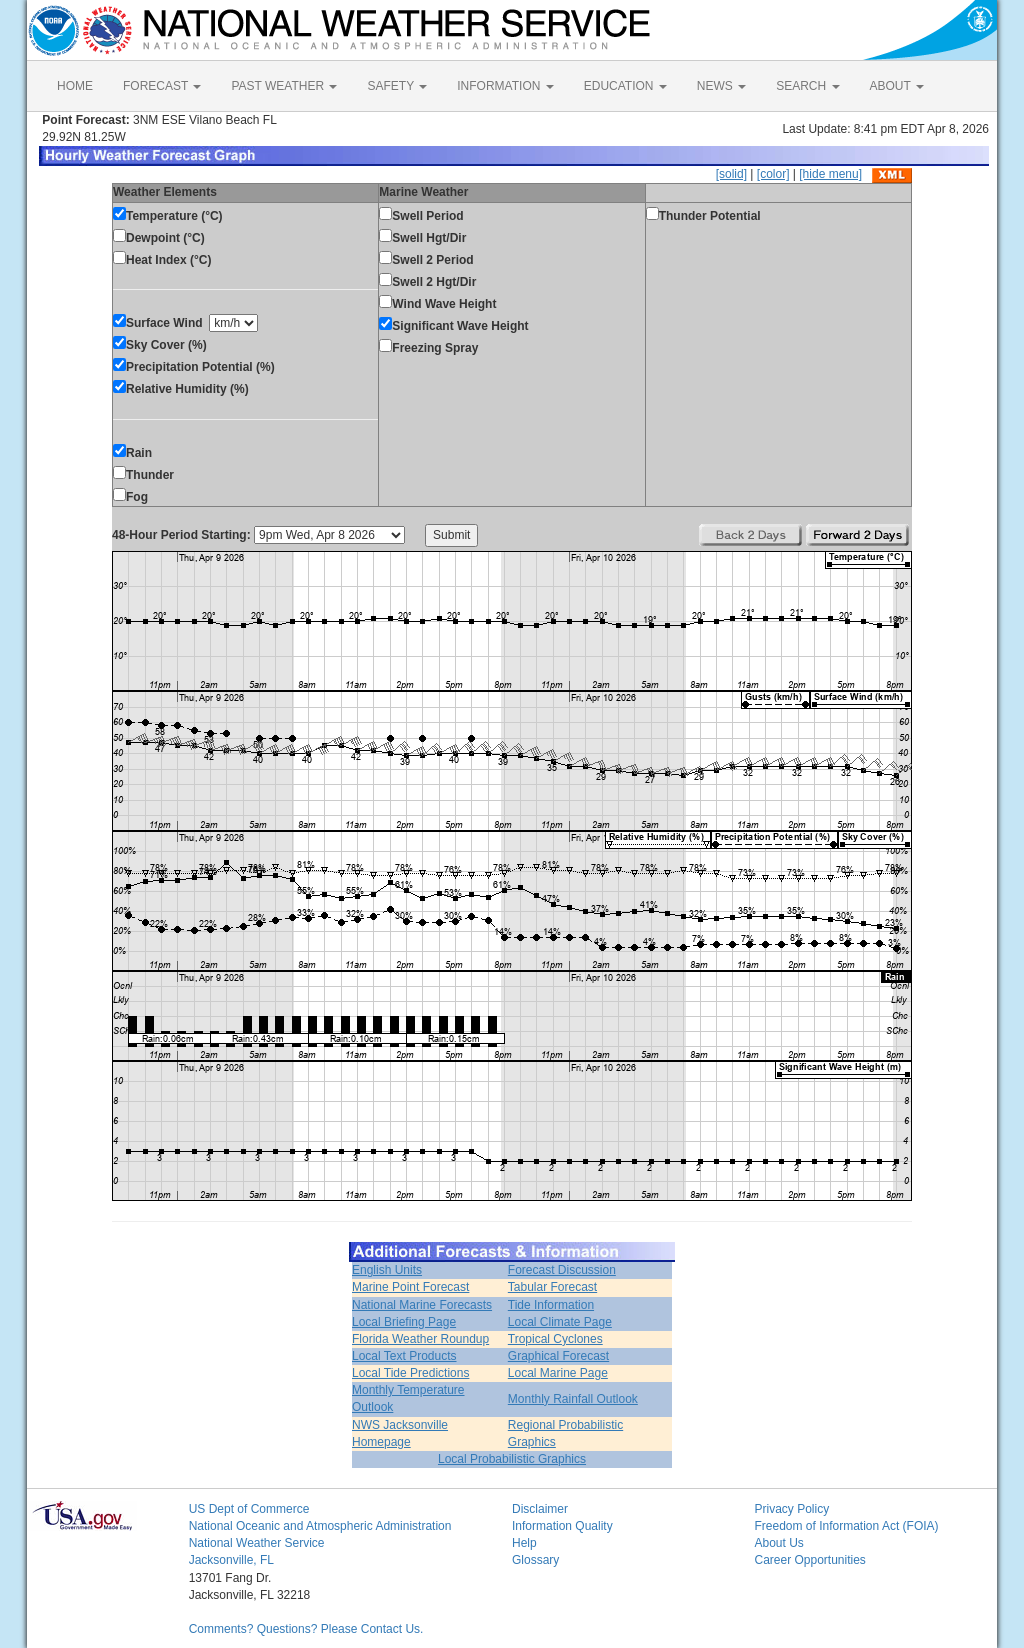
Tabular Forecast (552, 1287)
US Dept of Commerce (249, 1509)
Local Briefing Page (404, 1322)
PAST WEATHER (284, 86)
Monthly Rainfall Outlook (573, 1399)
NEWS (721, 86)
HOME (75, 86)
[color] (773, 174)
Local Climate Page (560, 1322)
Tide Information (551, 1305)
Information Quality (562, 1526)
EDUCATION (625, 86)
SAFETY (397, 86)
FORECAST (162, 86)
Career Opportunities (809, 1560)
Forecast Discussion (562, 1270)
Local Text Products (404, 1356)
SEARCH (807, 86)
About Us (778, 1543)
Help (524, 1543)
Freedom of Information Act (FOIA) (846, 1526)
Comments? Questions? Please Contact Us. (306, 1629)
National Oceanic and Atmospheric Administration (320, 1526)
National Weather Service (257, 1543)
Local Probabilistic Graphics (512, 1459)
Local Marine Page (558, 1373)
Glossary (535, 1560)
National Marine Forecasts (422, 1305)
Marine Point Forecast (410, 1287)
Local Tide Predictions (410, 1373)
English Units (387, 1270)
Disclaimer (540, 1509)
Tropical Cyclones (555, 1339)
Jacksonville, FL (231, 1560)
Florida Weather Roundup (420, 1339)
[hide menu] (830, 174)
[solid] (731, 174)
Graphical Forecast (558, 1356)
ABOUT (897, 86)
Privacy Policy (791, 1509)
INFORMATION (505, 86)
